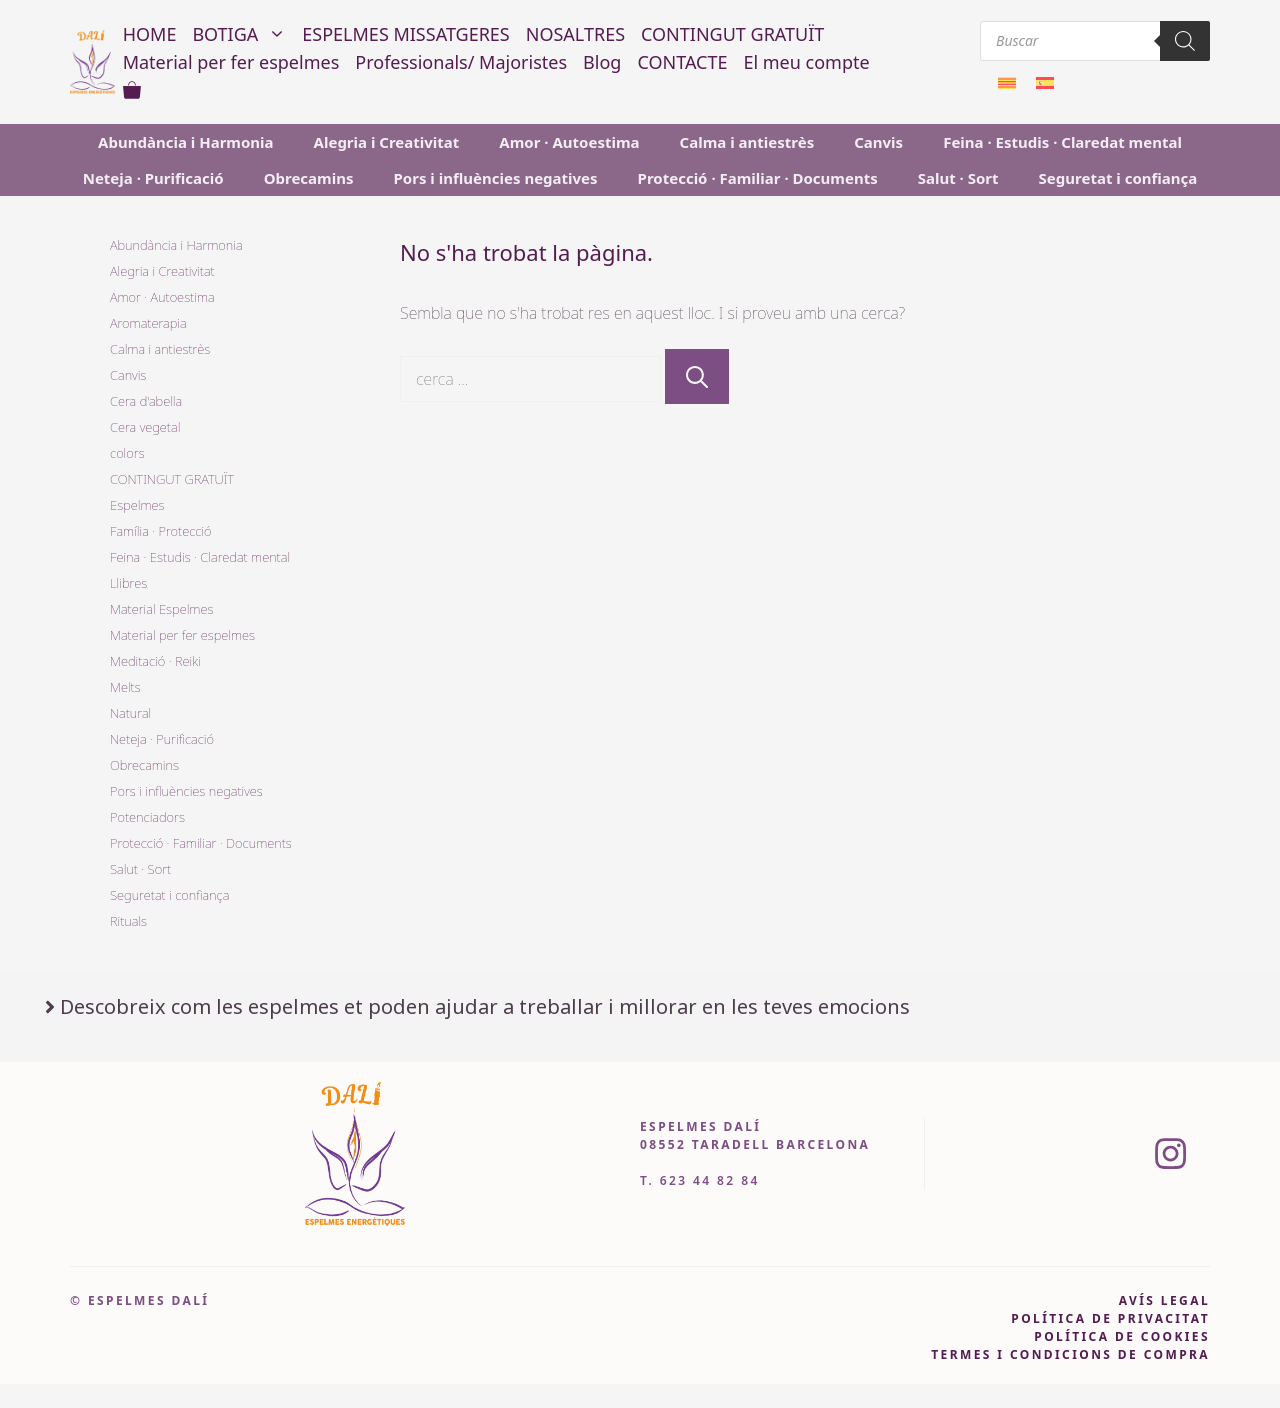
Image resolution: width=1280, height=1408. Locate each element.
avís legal (1164, 1300)
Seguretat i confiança (1118, 178)
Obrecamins (309, 178)
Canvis (878, 142)
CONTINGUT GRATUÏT (732, 34)
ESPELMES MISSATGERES (405, 34)
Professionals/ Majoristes (461, 62)
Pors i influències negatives (495, 178)
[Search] (1185, 41)
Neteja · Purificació (153, 178)
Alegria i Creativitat (387, 142)
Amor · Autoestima (569, 142)
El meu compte (806, 62)
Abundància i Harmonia (185, 142)
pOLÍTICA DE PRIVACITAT (1110, 1318)
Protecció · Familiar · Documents (758, 178)
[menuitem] (1007, 82)
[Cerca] (697, 376)
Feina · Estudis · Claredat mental (1062, 142)
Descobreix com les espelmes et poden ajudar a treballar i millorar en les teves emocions (485, 1006)
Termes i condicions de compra (1070, 1354)
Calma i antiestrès (747, 142)
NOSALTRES (575, 34)
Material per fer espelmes (231, 62)
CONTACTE (682, 62)
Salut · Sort (958, 178)
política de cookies (1122, 1336)
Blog (602, 62)
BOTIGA (243, 34)
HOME (150, 34)
